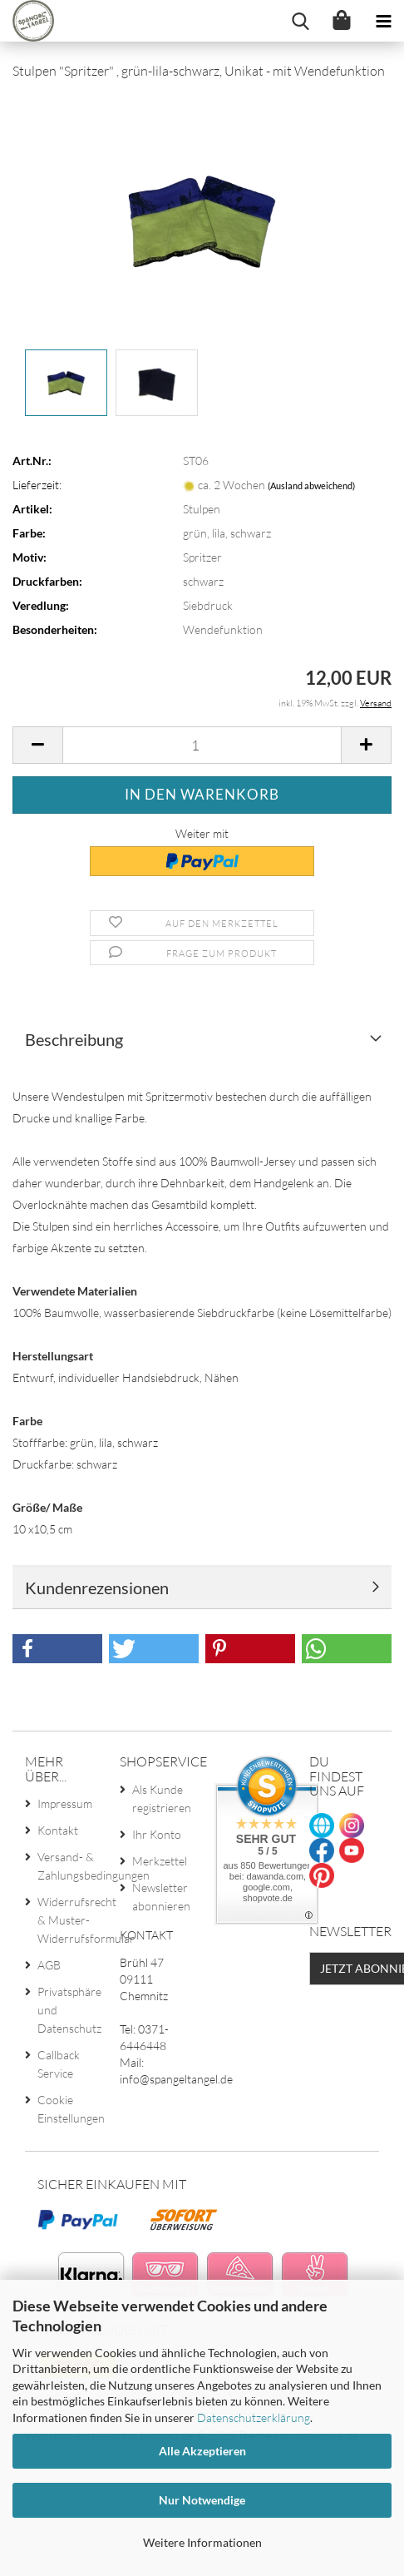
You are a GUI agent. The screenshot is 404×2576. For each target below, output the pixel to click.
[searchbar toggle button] (300, 21)
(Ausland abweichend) (311, 485)
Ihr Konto (156, 1834)
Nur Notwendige (202, 2500)
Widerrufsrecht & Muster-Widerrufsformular (66, 1920)
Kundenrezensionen (97, 1588)
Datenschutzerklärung (253, 2417)
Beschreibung (74, 1039)
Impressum (64, 1803)
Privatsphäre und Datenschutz (66, 2009)
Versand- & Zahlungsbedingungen (66, 1866)
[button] (37, 745)
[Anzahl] (202, 745)
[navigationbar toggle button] (383, 21)
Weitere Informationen (202, 2542)
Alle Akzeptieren (202, 2451)
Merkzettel (159, 1861)
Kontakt (57, 1830)
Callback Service (58, 2064)
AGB (49, 1965)
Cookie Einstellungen (66, 2109)
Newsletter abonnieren (161, 1896)
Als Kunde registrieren (161, 1798)
